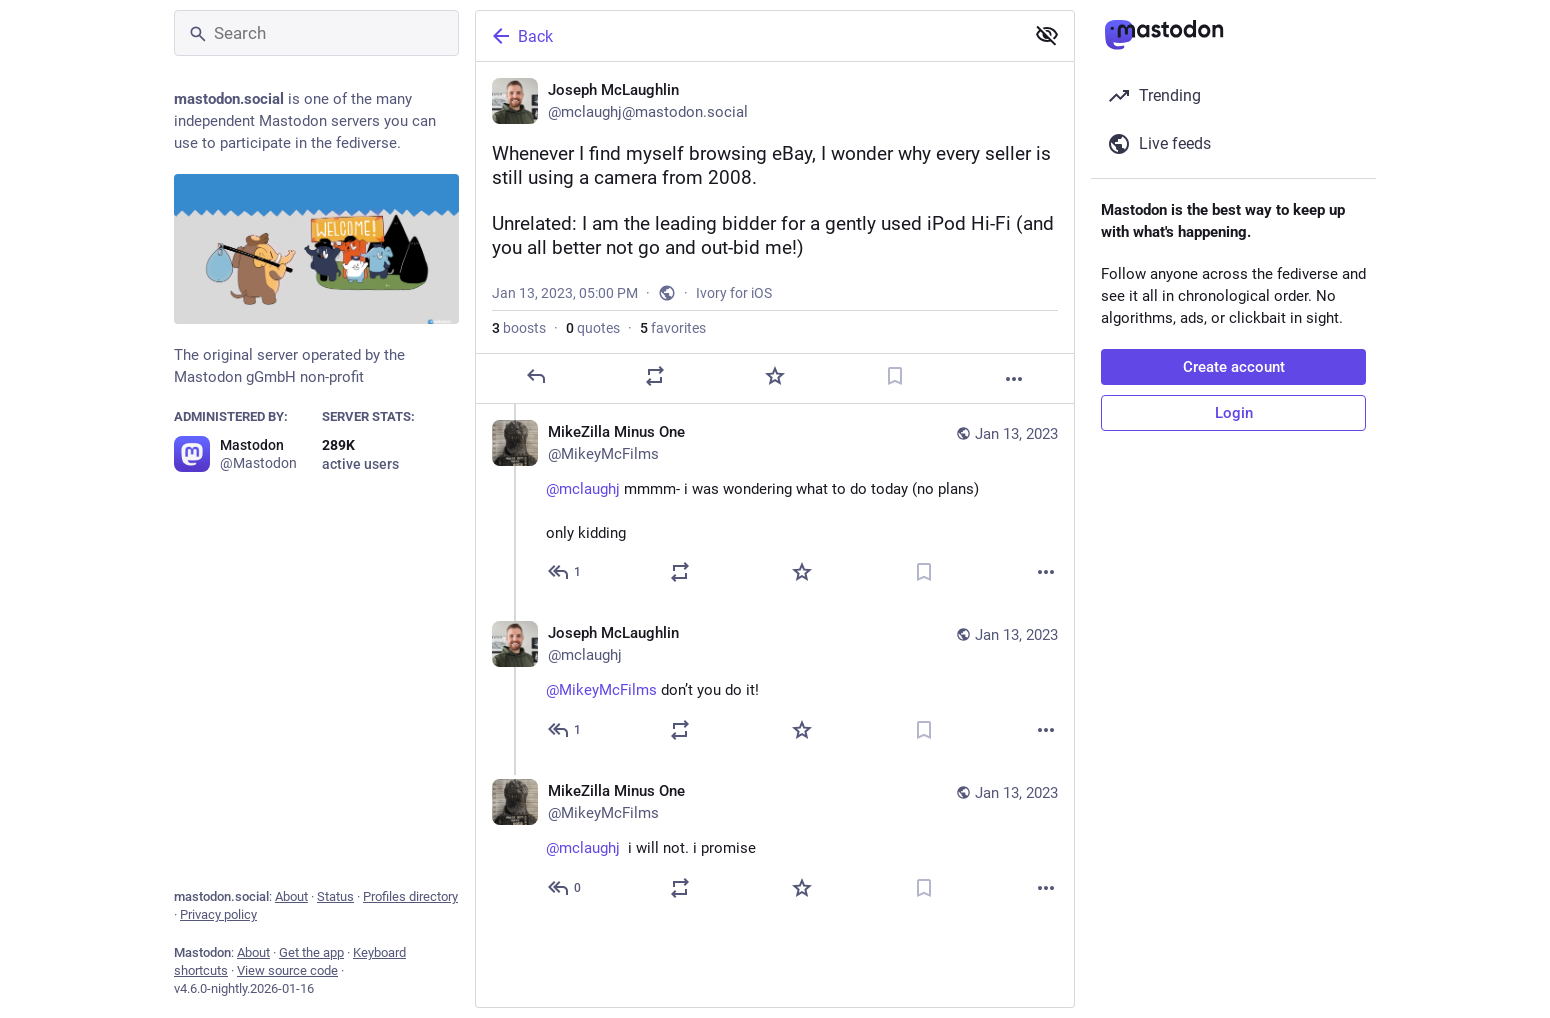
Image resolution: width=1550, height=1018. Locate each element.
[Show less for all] (1047, 35)
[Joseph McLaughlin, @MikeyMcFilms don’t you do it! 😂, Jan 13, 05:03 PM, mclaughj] (775, 684)
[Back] (748, 36)
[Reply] (536, 376)
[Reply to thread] (565, 572)
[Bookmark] (895, 376)
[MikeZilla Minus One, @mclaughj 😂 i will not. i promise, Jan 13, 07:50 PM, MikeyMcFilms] (775, 842)
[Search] (316, 33)
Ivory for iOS (734, 293)
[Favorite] (775, 376)
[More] (1014, 379)
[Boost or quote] (655, 376)
